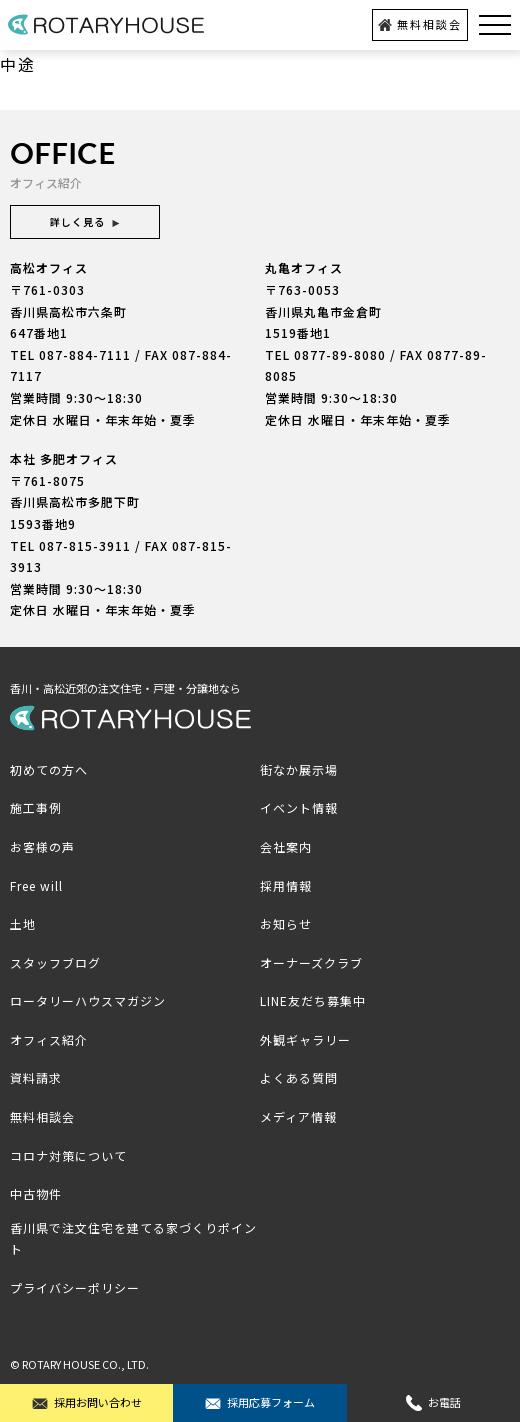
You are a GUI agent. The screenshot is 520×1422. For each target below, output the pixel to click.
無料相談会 (419, 24)
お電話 (433, 1402)
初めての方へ (49, 769)
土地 (23, 923)
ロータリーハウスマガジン (88, 1000)
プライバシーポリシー (75, 1287)
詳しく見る (85, 221)
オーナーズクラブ (311, 962)
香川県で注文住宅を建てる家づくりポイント (133, 1238)
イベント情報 (299, 807)
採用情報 (286, 885)
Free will (36, 885)
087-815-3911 (85, 545)
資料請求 (36, 1077)
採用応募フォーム (260, 1402)
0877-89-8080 (340, 354)
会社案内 (286, 846)
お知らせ (286, 923)
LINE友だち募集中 (313, 1000)
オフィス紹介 (49, 1039)
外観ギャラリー (305, 1039)
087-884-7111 (85, 354)
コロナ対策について (68, 1155)
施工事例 (36, 807)
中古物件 (36, 1193)
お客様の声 (42, 846)
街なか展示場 (299, 769)
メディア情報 (298, 1116)
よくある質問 (299, 1077)
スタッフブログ (55, 962)
